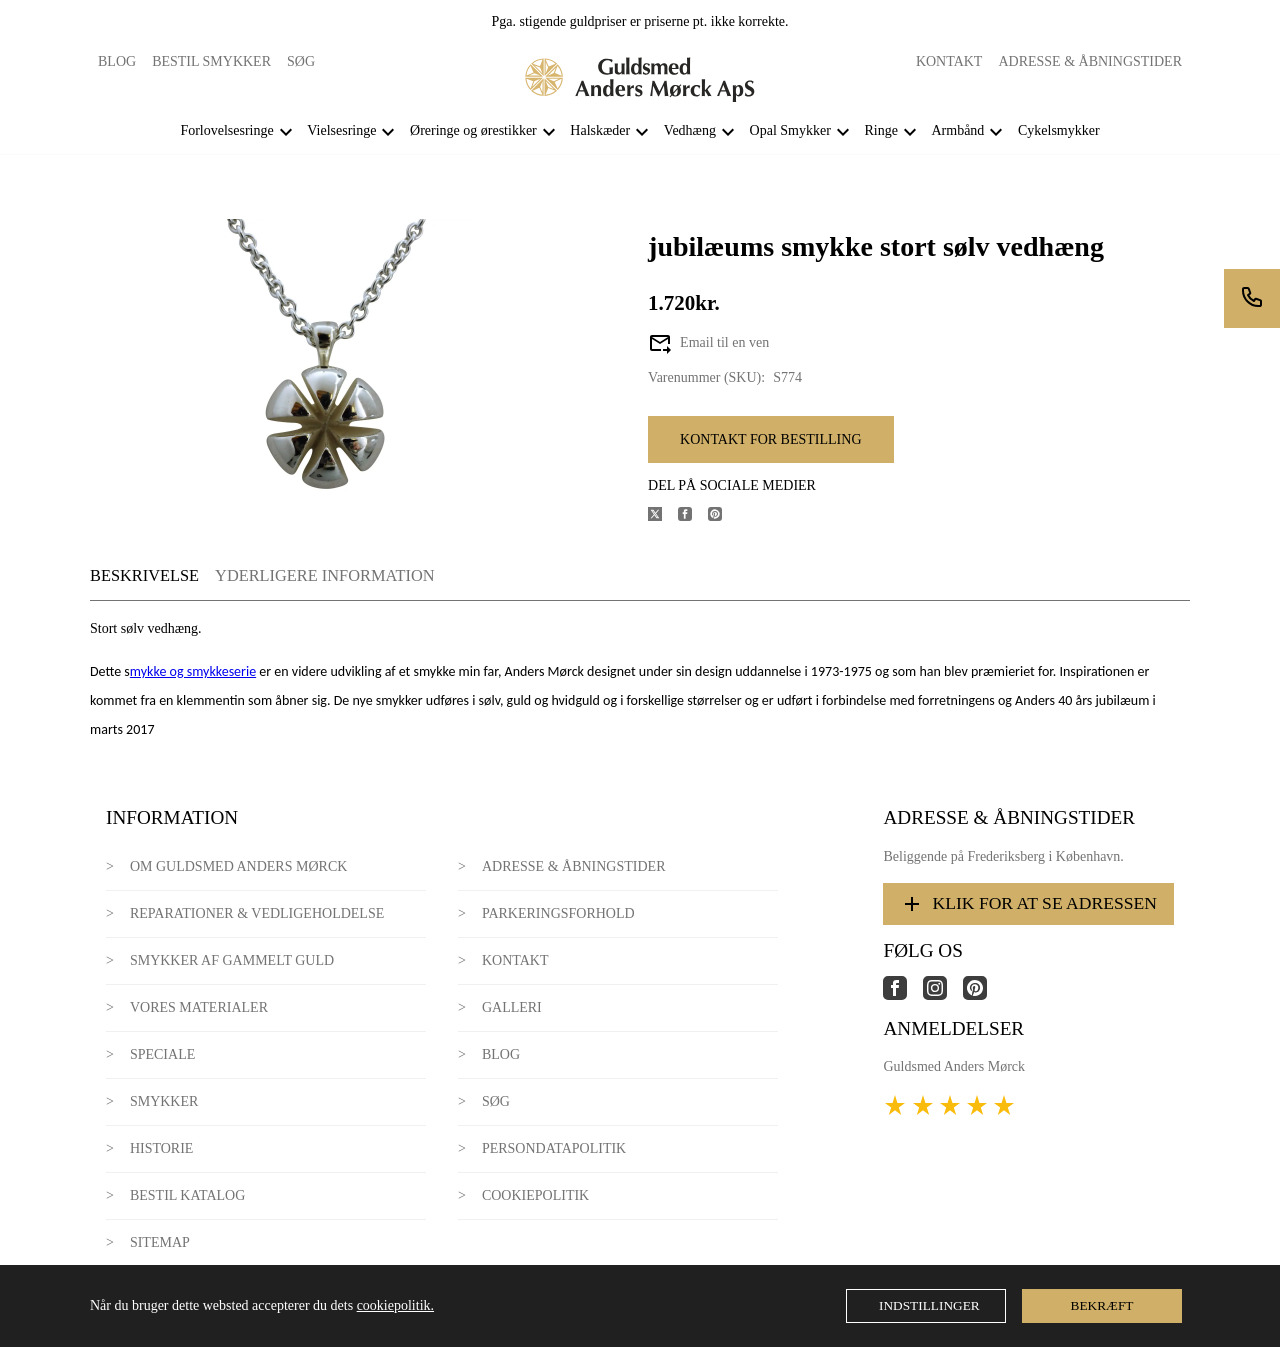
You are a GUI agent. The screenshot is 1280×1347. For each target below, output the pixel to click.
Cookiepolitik (535, 1195)
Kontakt (949, 61)
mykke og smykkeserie (193, 671)
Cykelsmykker (1059, 130)
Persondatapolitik (554, 1148)
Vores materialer (199, 1007)
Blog (117, 61)
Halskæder (600, 130)
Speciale (162, 1054)
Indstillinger (929, 1305)
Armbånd (957, 130)
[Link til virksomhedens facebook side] (903, 995)
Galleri (512, 1007)
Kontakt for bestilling (770, 439)
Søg (301, 61)
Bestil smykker (211, 61)
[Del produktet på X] (663, 516)
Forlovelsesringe (226, 130)
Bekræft (1102, 1305)
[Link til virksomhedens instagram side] (943, 995)
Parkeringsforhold (558, 913)
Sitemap (160, 1242)
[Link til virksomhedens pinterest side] (983, 995)
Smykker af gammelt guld (232, 960)
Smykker (164, 1101)
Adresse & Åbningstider (1090, 61)
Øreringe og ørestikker (473, 130)
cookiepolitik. (395, 1305)
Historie (162, 1148)
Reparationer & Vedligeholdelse (257, 913)
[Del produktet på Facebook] (693, 516)
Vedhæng (690, 130)
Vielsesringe (341, 130)
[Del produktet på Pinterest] (723, 516)
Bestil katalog (187, 1195)
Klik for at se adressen (1028, 904)
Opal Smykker (790, 130)
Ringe (880, 130)
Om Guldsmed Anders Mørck (238, 866)
